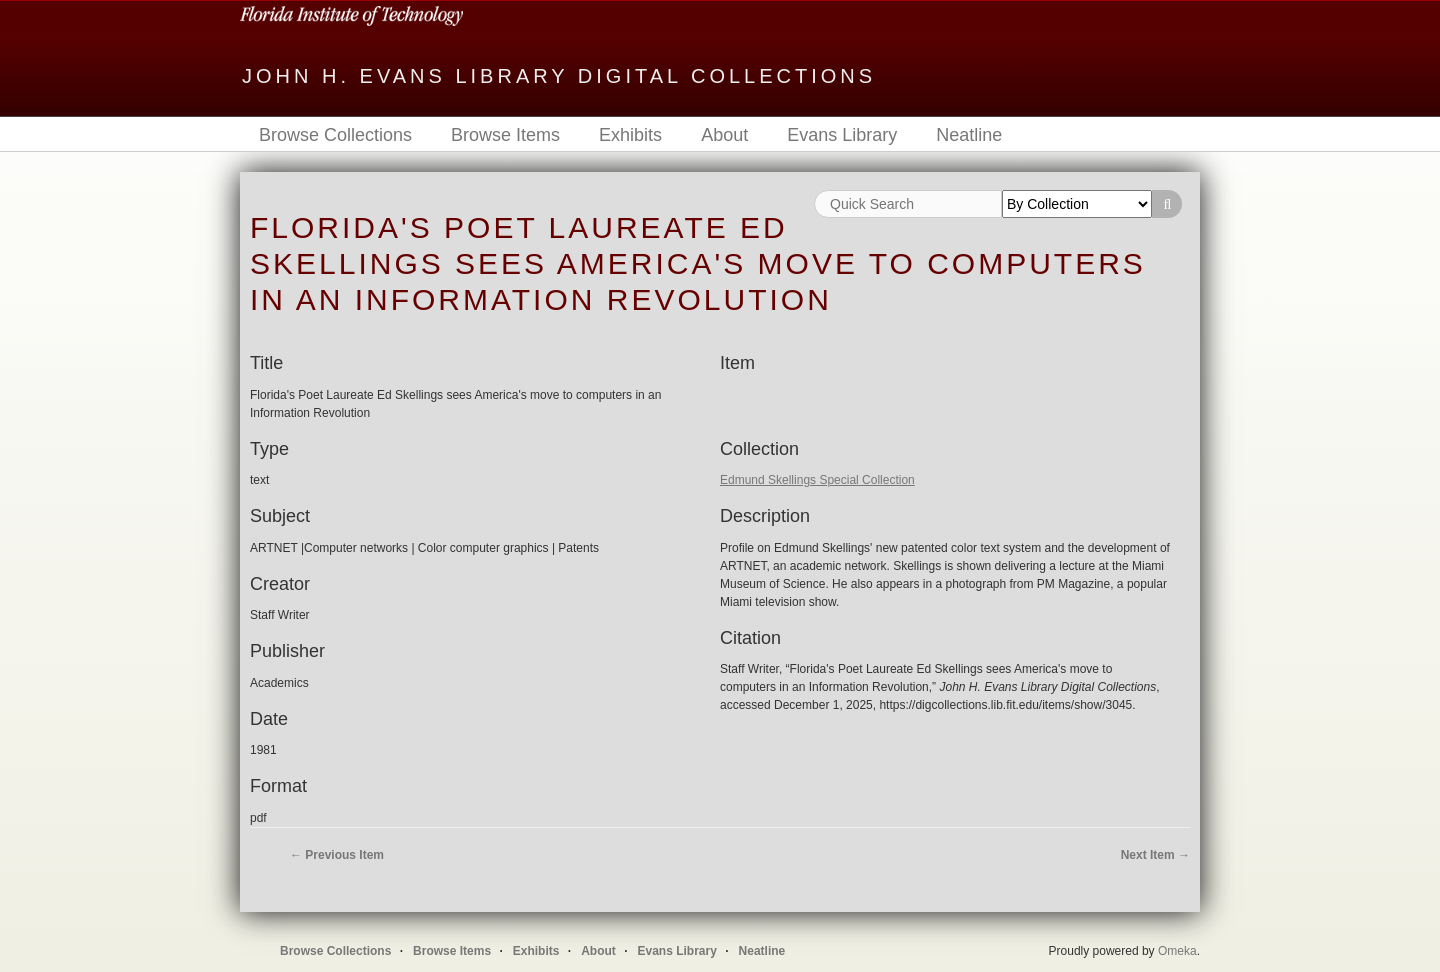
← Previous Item (337, 855)
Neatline (969, 135)
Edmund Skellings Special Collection (817, 480)
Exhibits (630, 135)
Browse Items (505, 135)
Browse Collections (335, 135)
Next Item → (1155, 855)
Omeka (1177, 951)
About (724, 135)
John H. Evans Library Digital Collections (559, 76)
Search (1167, 204)
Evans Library (842, 135)
